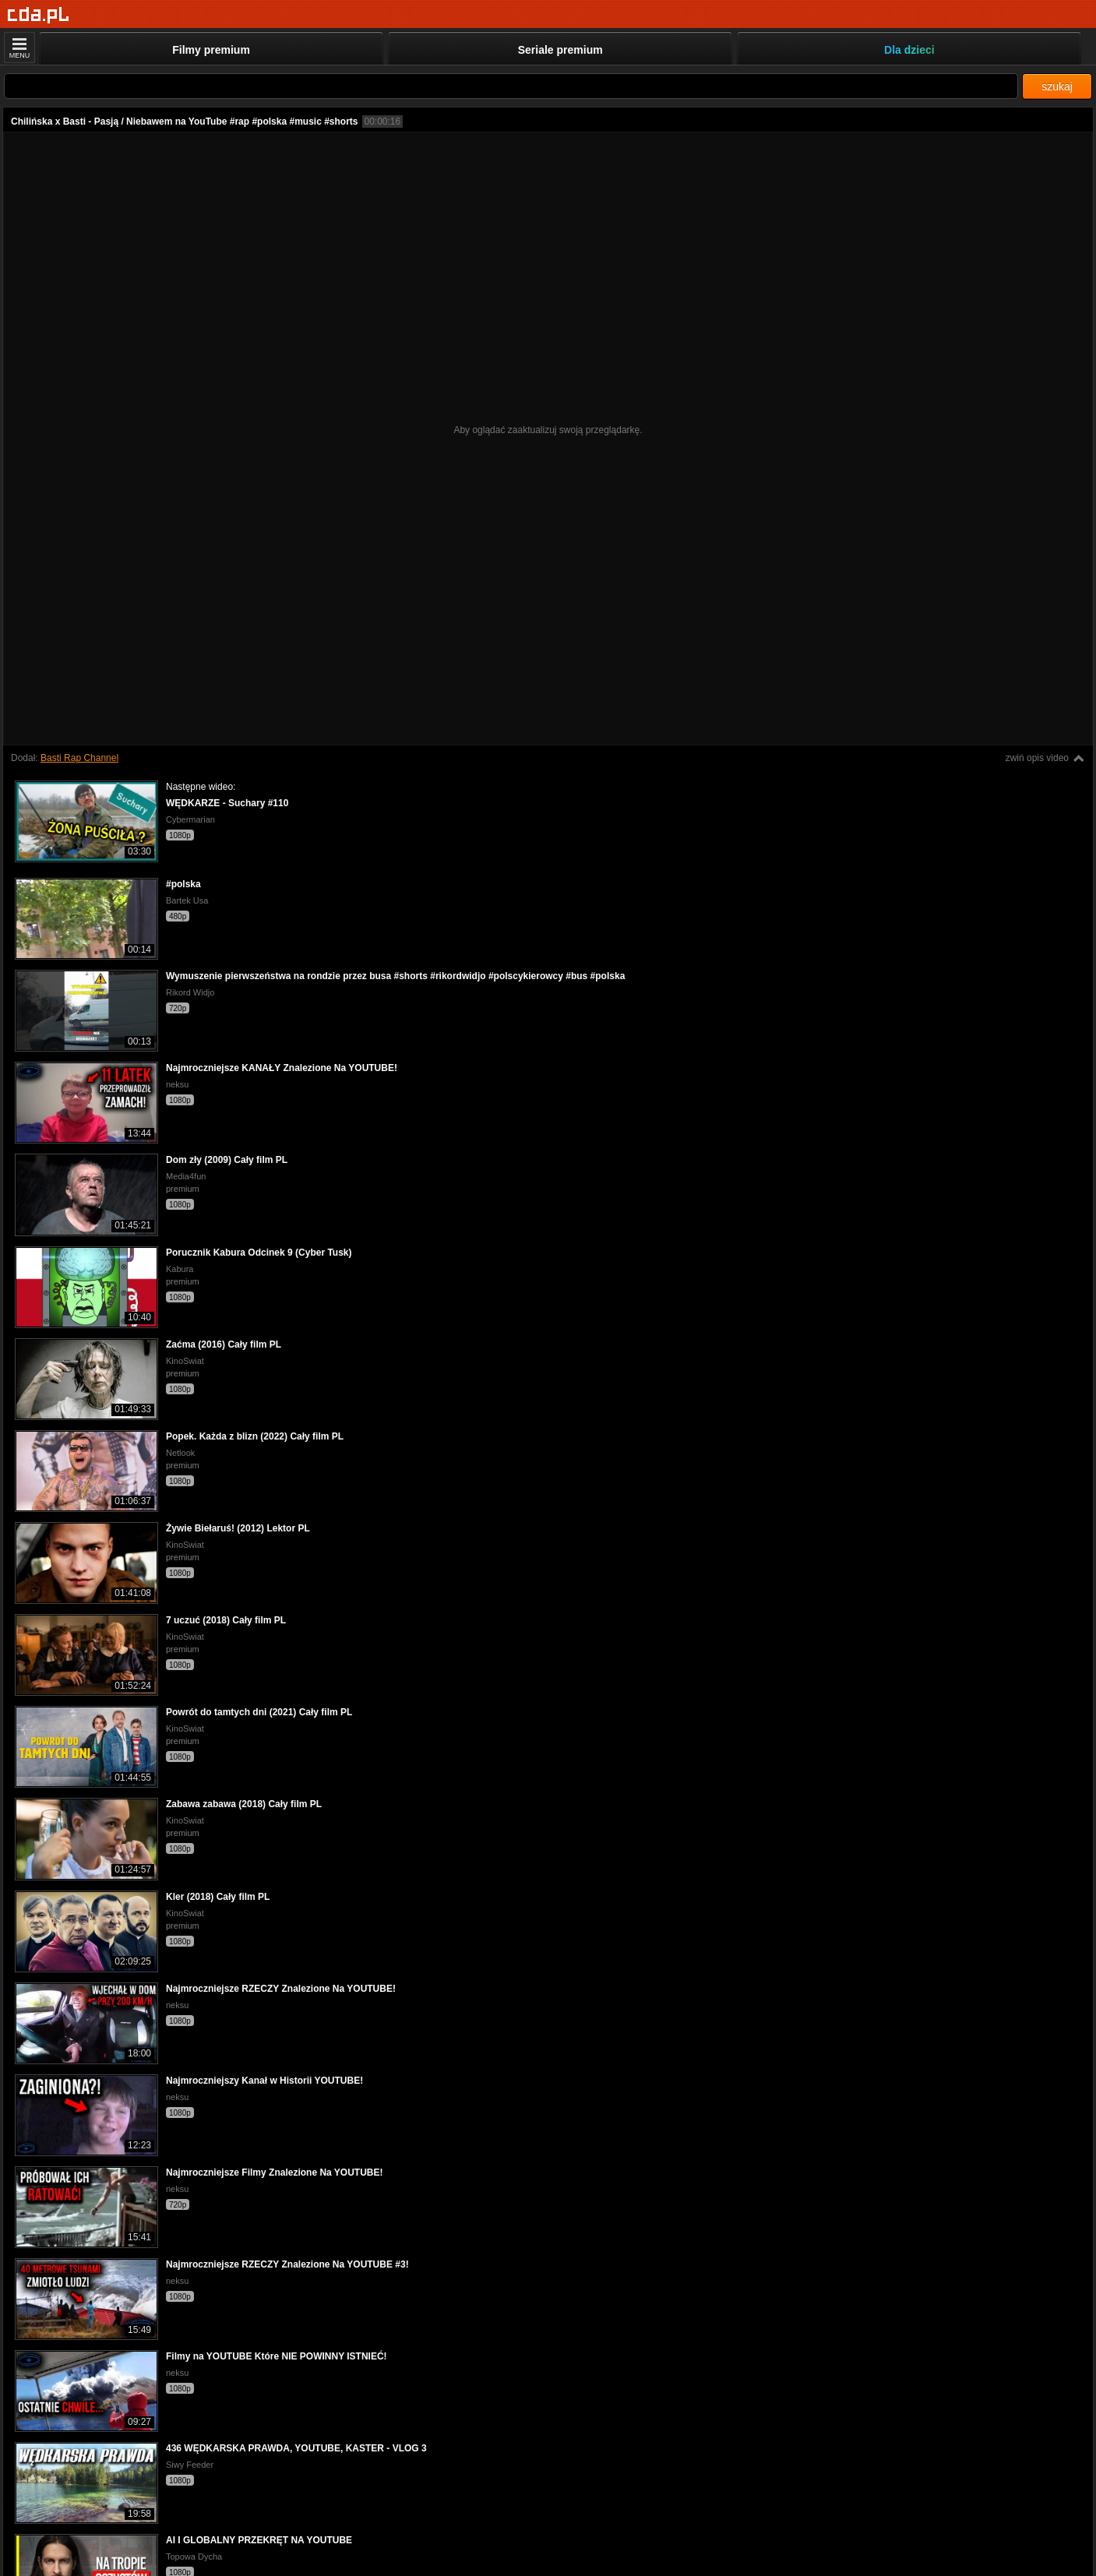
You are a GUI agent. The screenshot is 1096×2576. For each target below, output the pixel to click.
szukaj (1057, 86)
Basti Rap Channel (79, 757)
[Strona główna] (38, 15)
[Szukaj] (511, 86)
